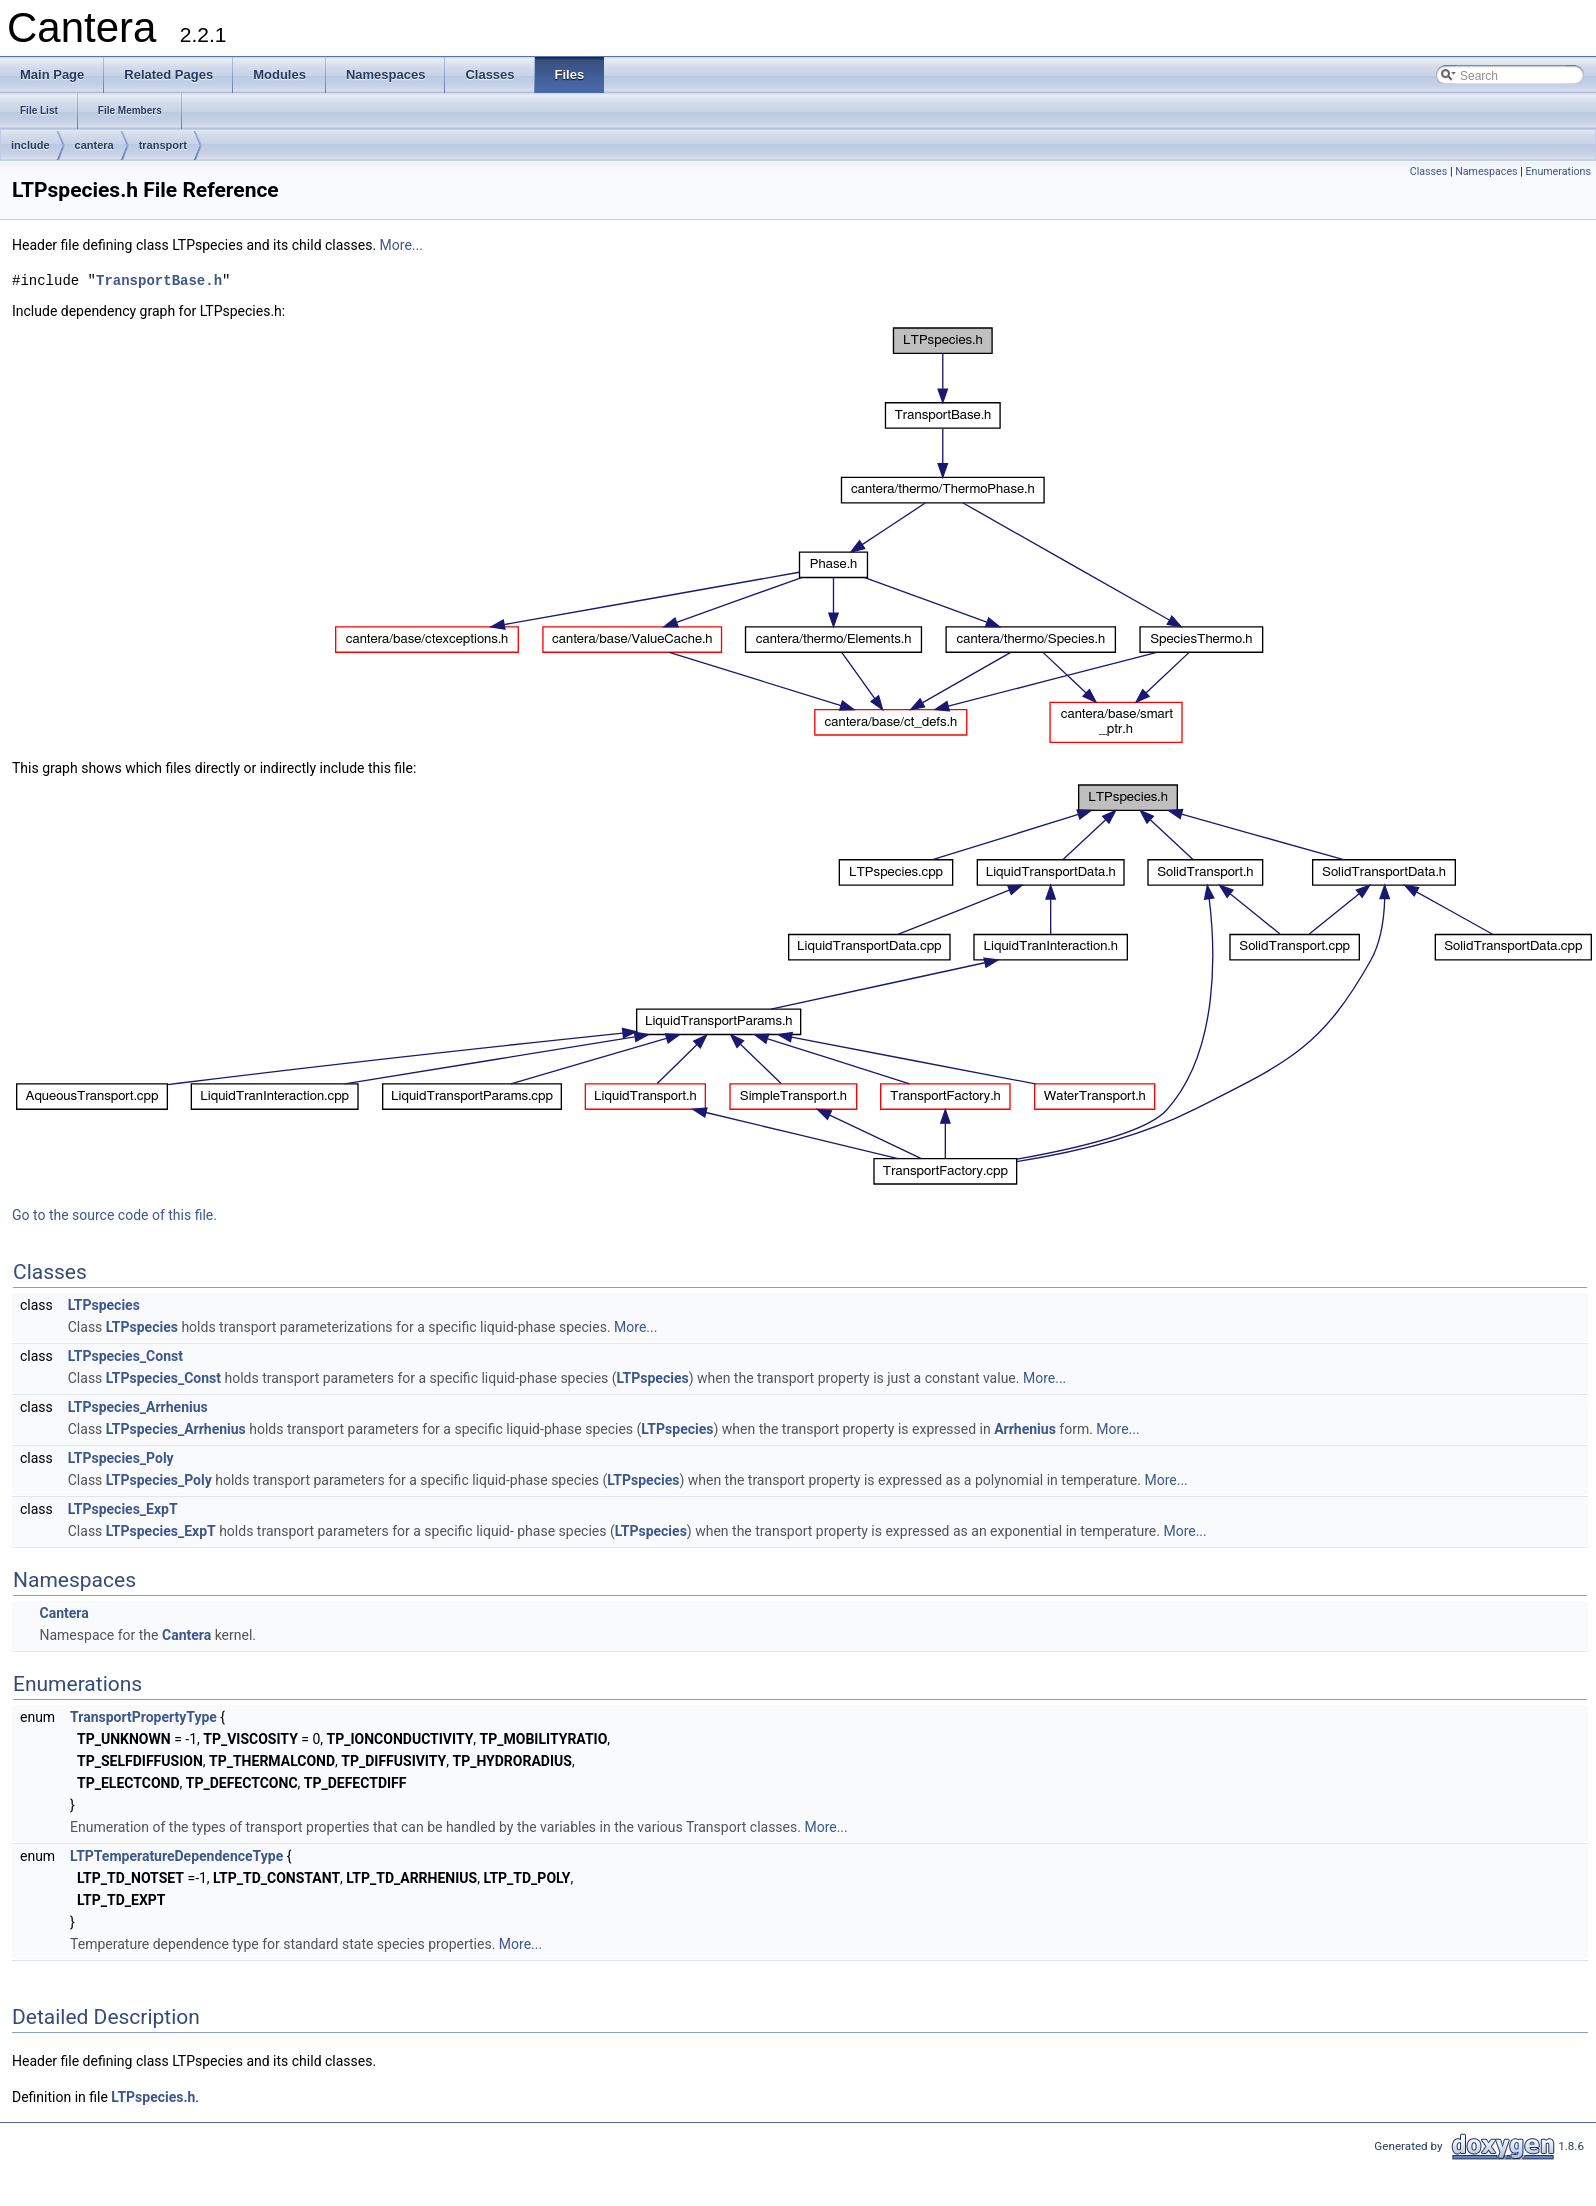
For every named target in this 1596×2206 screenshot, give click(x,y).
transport (163, 145)
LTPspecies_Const (125, 1356)
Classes (1428, 171)
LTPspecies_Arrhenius (138, 1407)
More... (401, 245)
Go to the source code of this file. (114, 1215)
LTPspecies (104, 1305)
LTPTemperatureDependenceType (176, 1856)
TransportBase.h (159, 280)
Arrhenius (1025, 1429)
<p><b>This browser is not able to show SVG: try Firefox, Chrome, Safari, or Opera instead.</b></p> (800, 535)
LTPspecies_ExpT (123, 1509)
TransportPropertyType (143, 1717)
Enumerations (1558, 171)
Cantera (63, 1613)
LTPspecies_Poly (121, 1458)
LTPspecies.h (153, 2097)
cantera (94, 145)
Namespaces (1486, 171)
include (30, 145)
